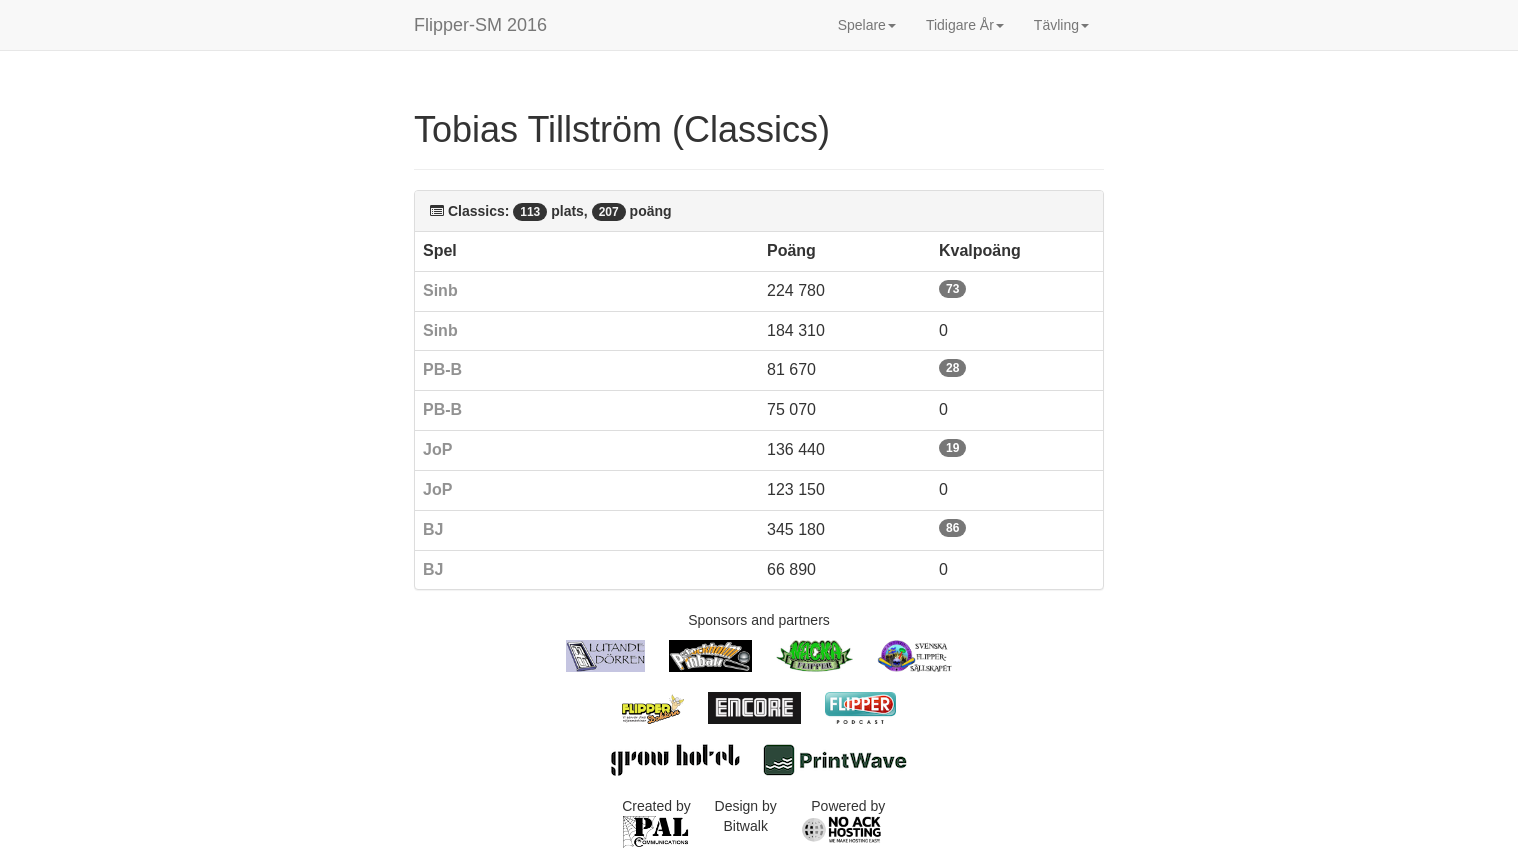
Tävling (1061, 25)
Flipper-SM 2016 (480, 25)
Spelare (867, 25)
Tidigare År (965, 25)
